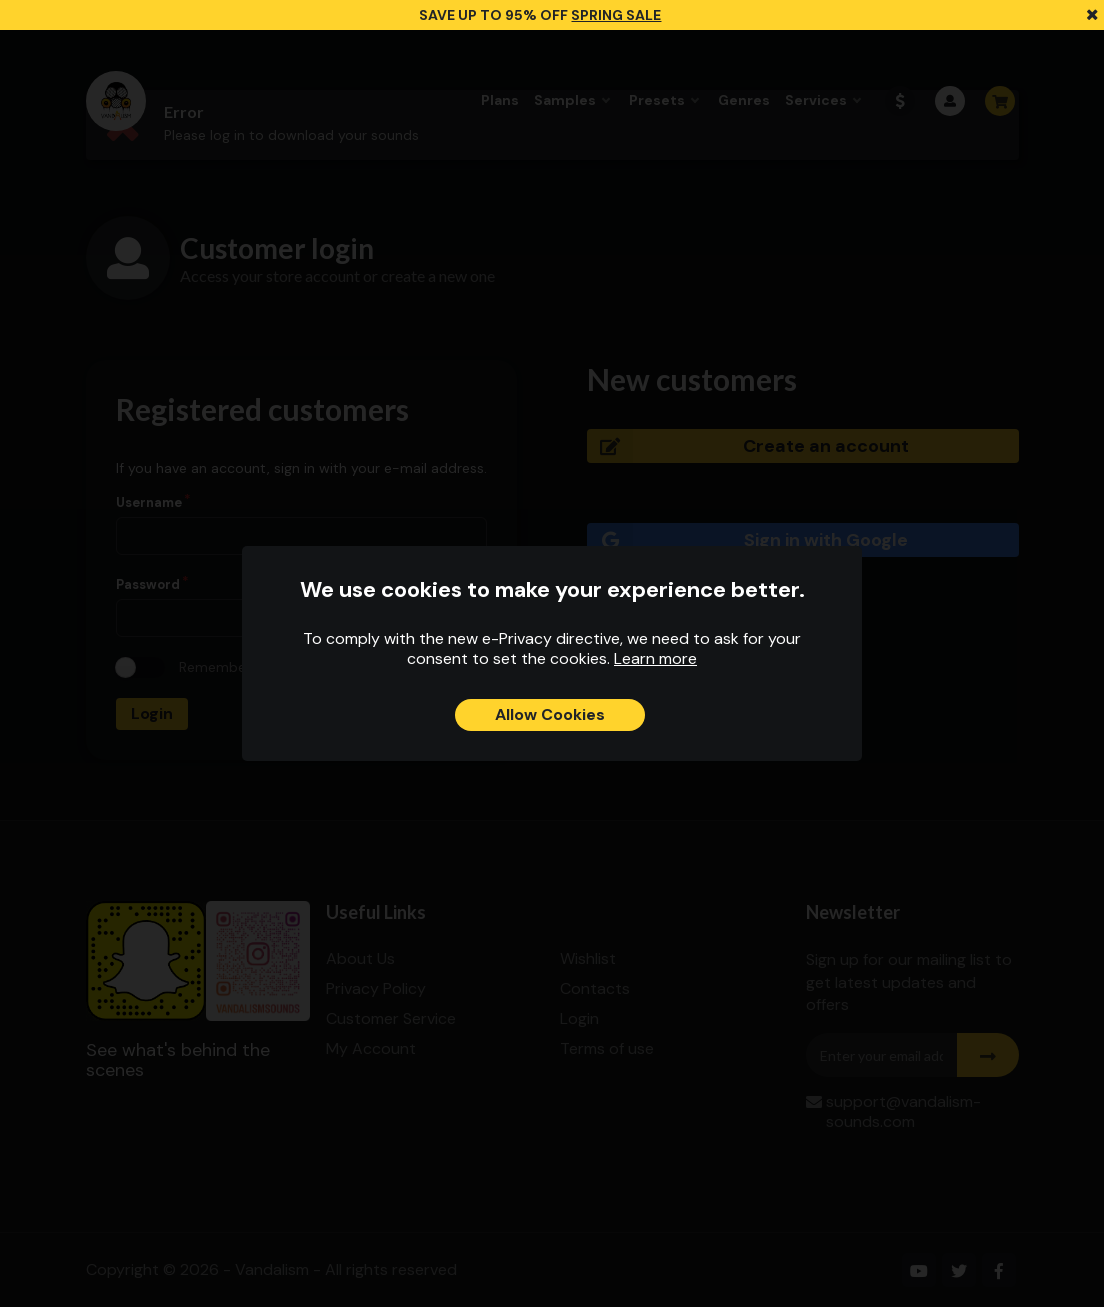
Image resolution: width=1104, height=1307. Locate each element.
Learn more (655, 658)
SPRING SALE (616, 15)
